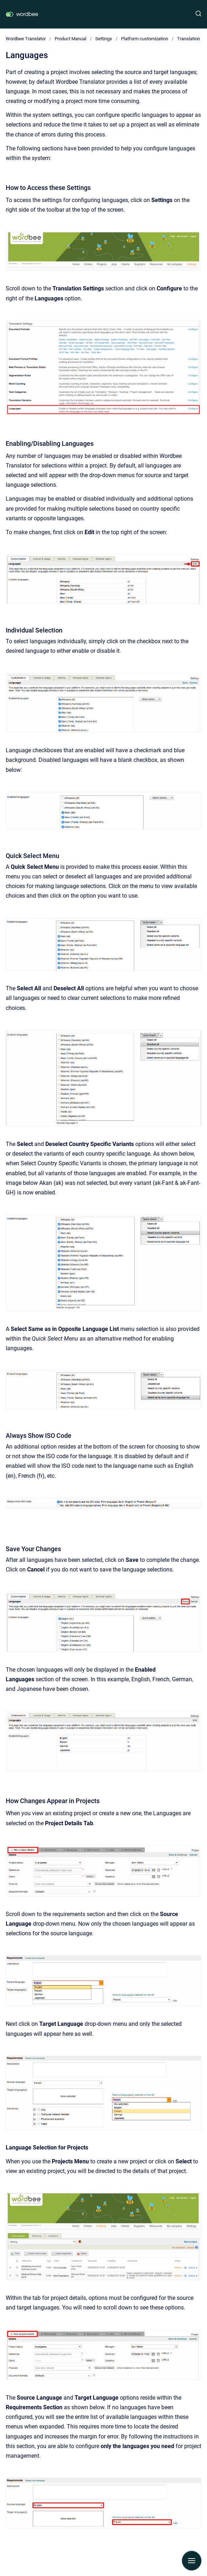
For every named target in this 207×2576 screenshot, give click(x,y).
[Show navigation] (191, 2560)
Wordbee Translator (26, 38)
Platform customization (144, 38)
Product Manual (70, 38)
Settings (103, 38)
